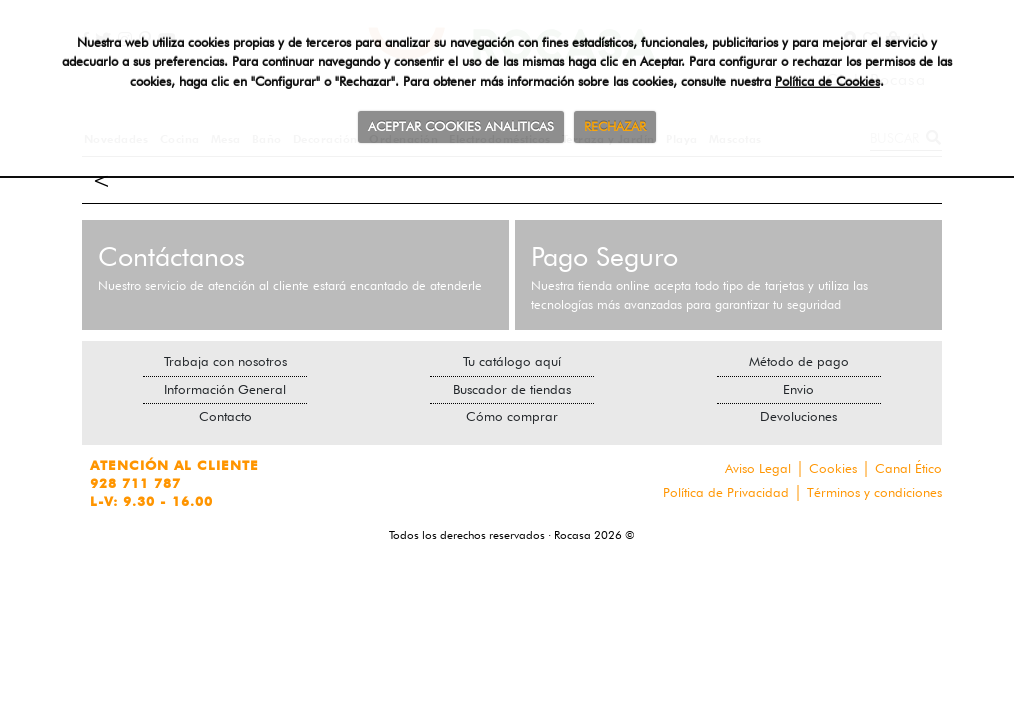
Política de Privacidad (726, 492)
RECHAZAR (615, 126)
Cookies (833, 468)
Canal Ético (908, 468)
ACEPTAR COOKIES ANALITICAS (461, 126)
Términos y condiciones (874, 492)
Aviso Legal (758, 468)
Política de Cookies (827, 81)
